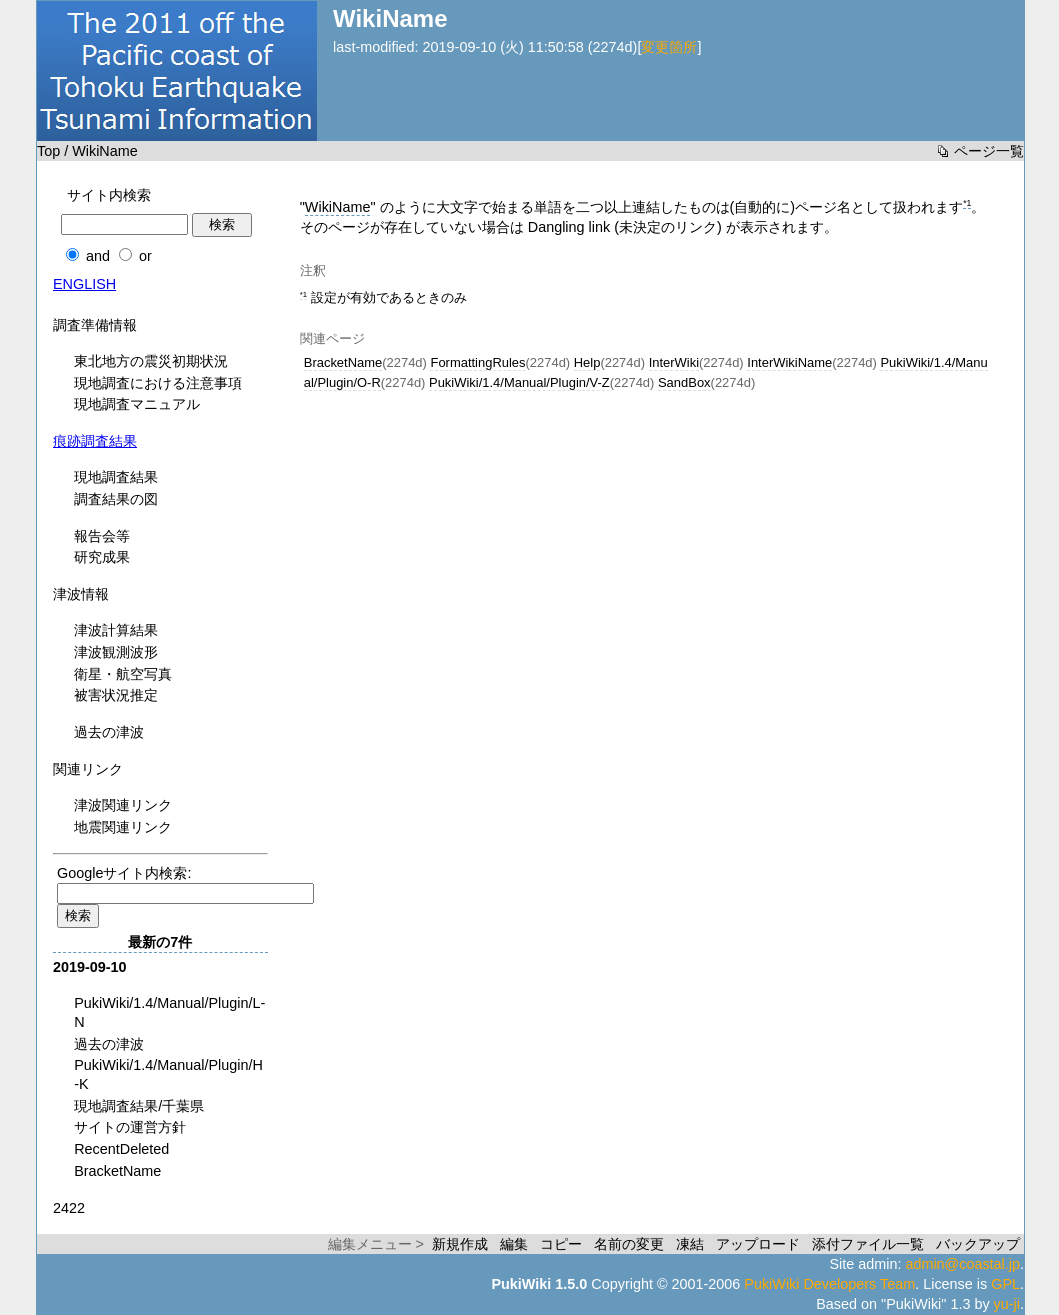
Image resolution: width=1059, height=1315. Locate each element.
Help (587, 362)
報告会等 (102, 536)
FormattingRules (477, 362)
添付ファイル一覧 (868, 1244)
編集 (514, 1244)
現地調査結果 (116, 477)
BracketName (343, 362)
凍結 (690, 1244)
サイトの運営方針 (130, 1127)
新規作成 (460, 1244)
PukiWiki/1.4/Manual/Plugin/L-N (169, 1012)
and (98, 256)
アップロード (758, 1244)
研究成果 (102, 557)
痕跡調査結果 (95, 441)
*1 (967, 203)
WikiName (338, 207)
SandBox (684, 382)
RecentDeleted (121, 1149)
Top (48, 151)
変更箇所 (669, 47)
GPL (1005, 1284)
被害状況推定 (116, 695)
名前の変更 (629, 1244)
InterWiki (674, 362)
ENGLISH (84, 284)
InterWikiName (789, 362)
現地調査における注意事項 (158, 383)
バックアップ (978, 1244)
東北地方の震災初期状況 (151, 361)
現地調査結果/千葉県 (139, 1106)
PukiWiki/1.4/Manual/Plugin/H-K (168, 1074)
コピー (561, 1244)
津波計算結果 (116, 630)
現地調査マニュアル (137, 404)
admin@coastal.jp (962, 1264)
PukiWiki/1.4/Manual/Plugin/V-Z (519, 382)
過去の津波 (109, 732)
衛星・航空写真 (123, 674)
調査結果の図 (116, 499)
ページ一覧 (989, 151)
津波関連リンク (123, 805)
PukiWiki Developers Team (829, 1284)
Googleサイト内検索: (124, 873)
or (145, 256)
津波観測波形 (116, 652)
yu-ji (1007, 1304)
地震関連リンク (123, 827)
